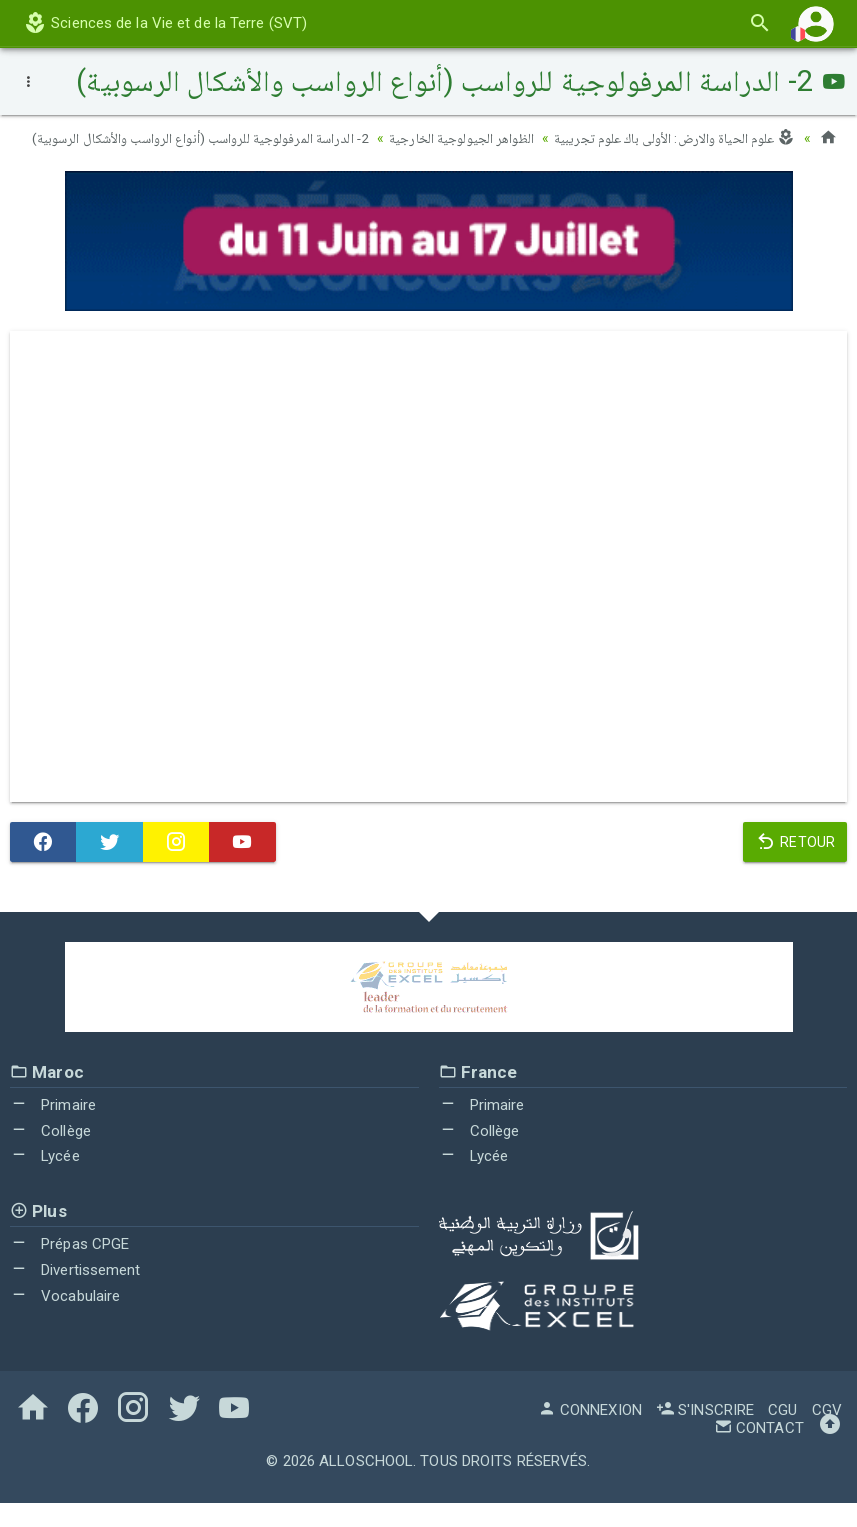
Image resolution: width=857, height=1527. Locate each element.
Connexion (590, 1434)
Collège (50, 1154)
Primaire (53, 1129)
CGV (827, 1434)
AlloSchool (366, 1485)
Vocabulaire (65, 1319)
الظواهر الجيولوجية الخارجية (454, 138)
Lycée (45, 1180)
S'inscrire (705, 1434)
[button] (816, 23)
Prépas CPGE (69, 1268)
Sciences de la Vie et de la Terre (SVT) (165, 23)
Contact (759, 1452)
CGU (782, 1434)
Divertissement (75, 1294)
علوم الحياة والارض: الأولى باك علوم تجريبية (672, 138)
